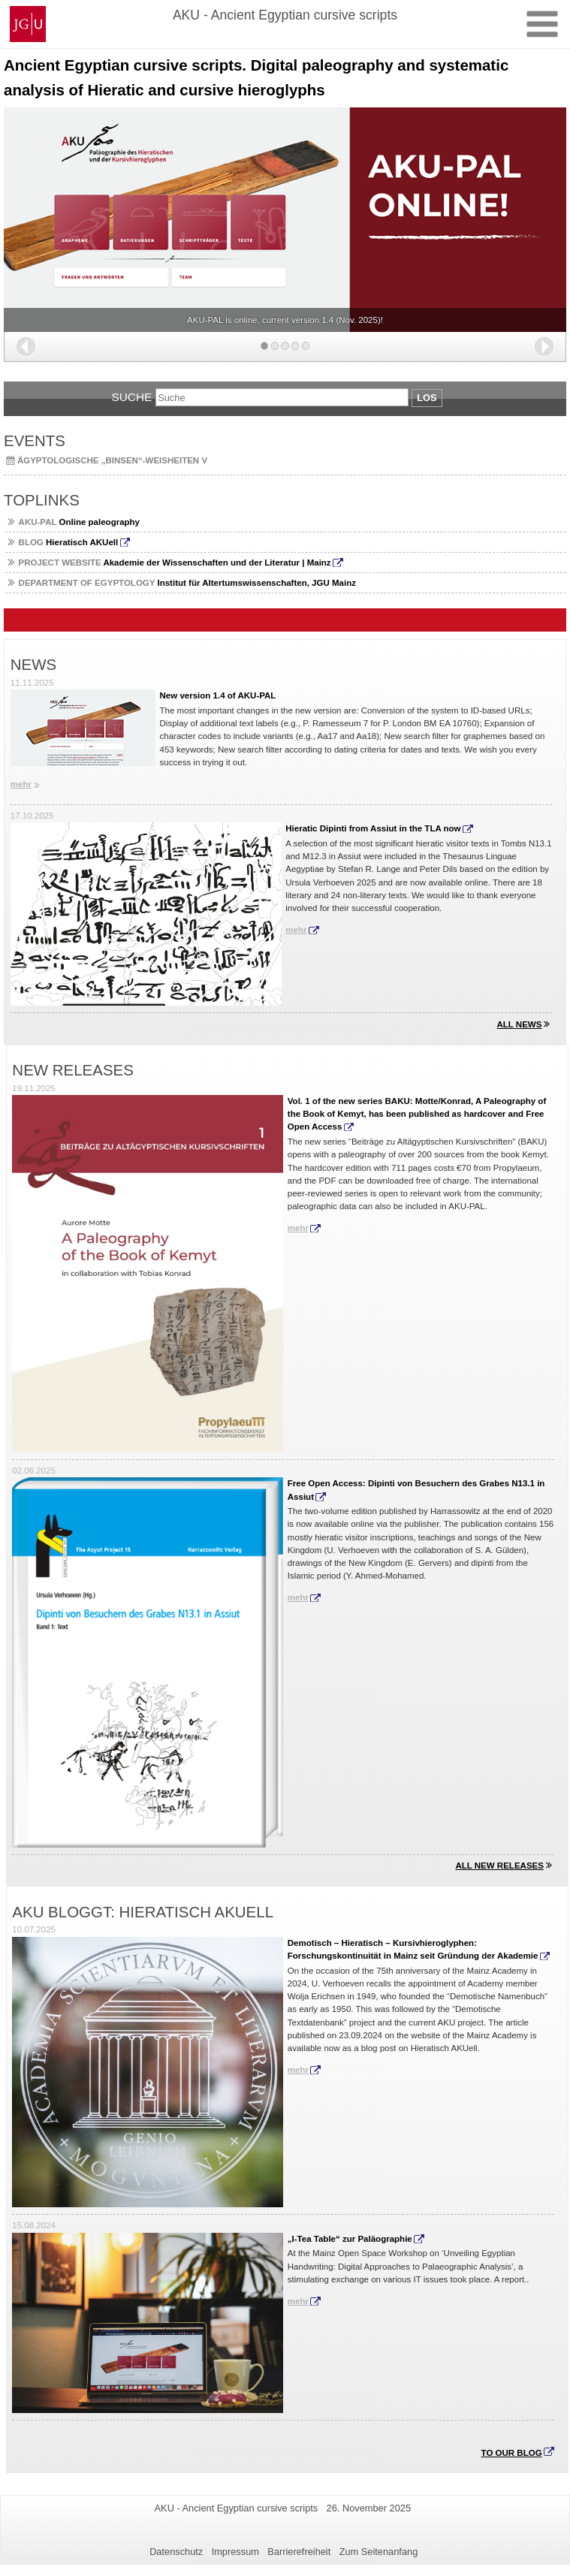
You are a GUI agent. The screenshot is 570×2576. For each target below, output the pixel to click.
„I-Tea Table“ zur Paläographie (350, 2238)
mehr (21, 784)
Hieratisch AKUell (69, 542)
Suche (131, 397)
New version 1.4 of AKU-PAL (218, 695)
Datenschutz (176, 2551)
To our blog (511, 2452)
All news (518, 1024)
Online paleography (79, 521)
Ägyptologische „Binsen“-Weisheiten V (112, 460)
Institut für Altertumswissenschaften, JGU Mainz (187, 582)
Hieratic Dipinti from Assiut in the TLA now (372, 828)
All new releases (499, 1865)
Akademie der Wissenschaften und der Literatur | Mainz (175, 562)
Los (426, 397)
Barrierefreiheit (298, 2551)
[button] (26, 346)
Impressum (235, 2551)
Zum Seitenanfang (378, 2551)
